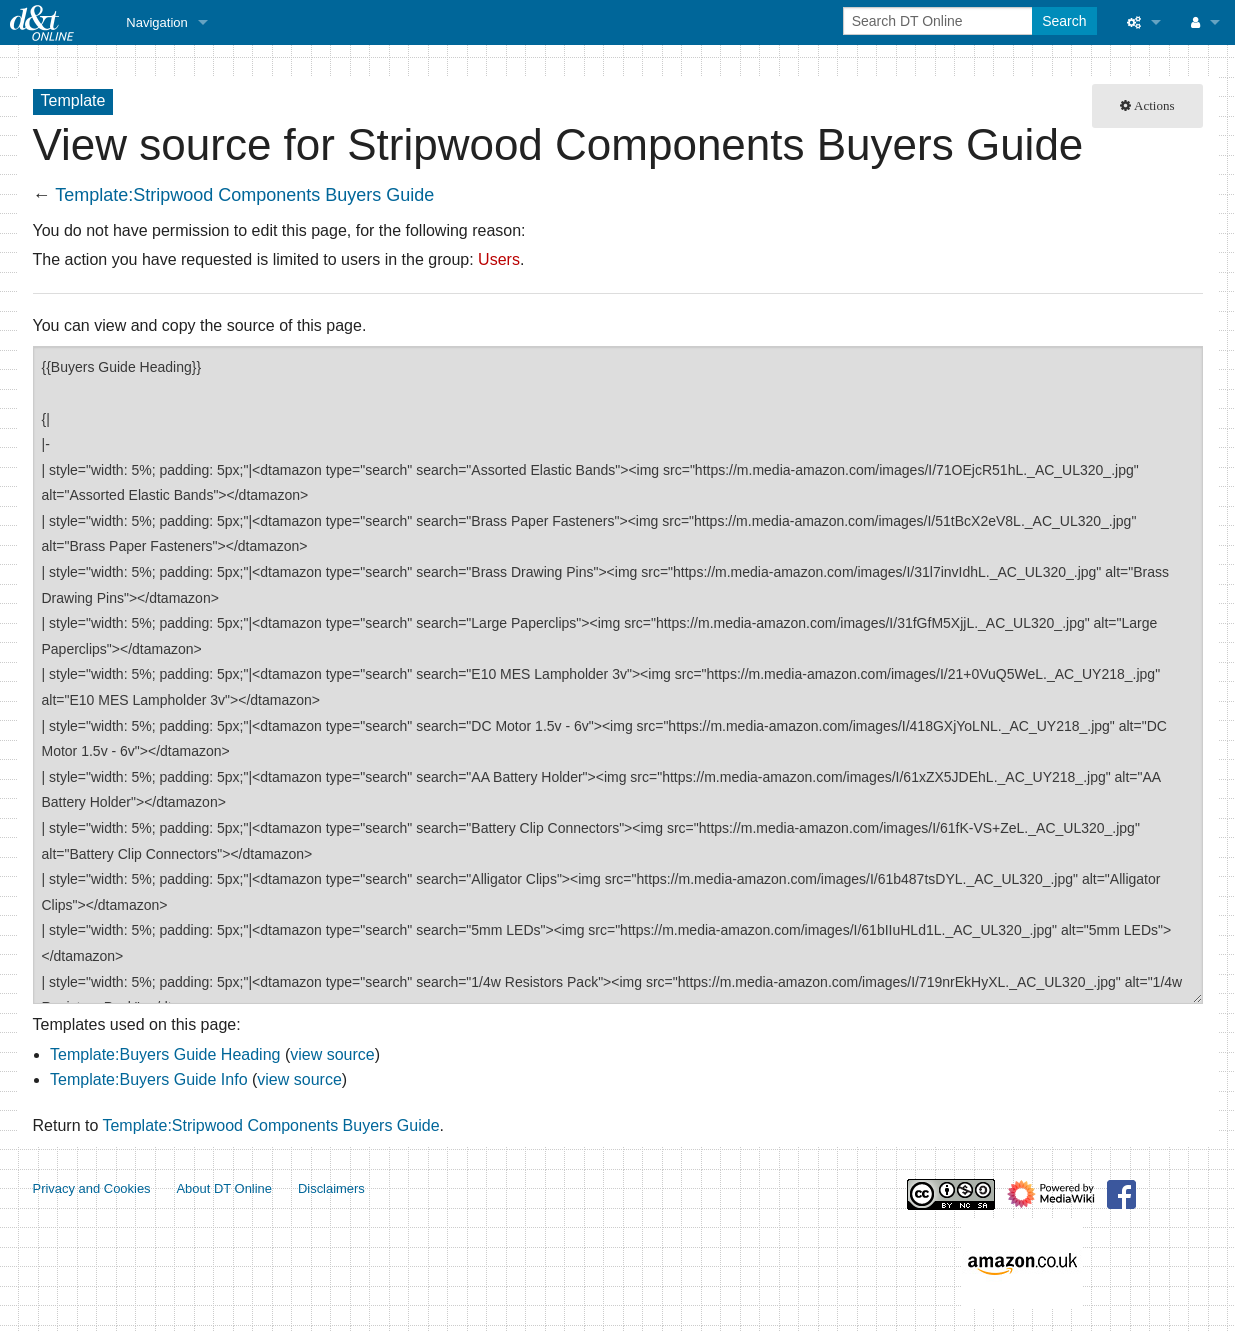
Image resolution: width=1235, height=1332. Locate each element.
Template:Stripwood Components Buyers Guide (244, 195)
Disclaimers (331, 1188)
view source (332, 1054)
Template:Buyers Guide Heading (165, 1054)
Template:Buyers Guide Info (148, 1079)
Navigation (156, 22)
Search (1064, 21)
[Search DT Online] (939, 21)
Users (499, 259)
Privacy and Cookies (92, 1188)
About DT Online (224, 1188)
